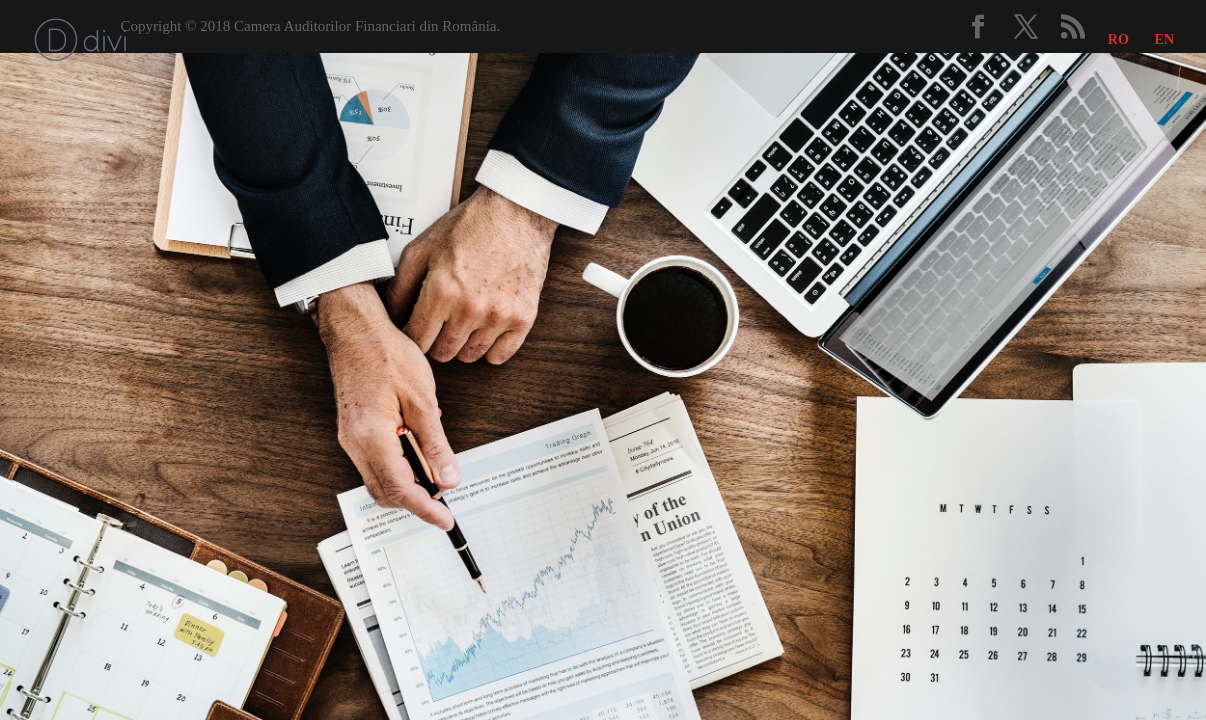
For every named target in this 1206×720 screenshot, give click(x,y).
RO (1118, 40)
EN (1164, 40)
